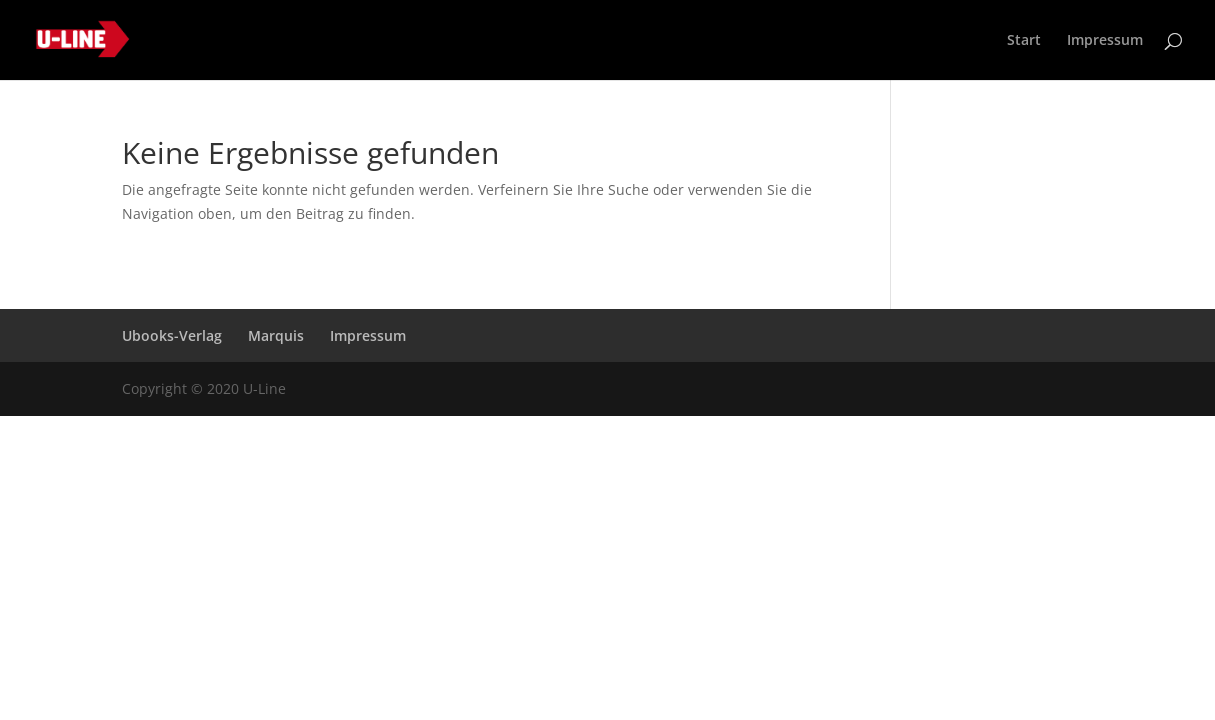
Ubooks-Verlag (172, 335)
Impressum (1105, 41)
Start (1024, 41)
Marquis (276, 335)
